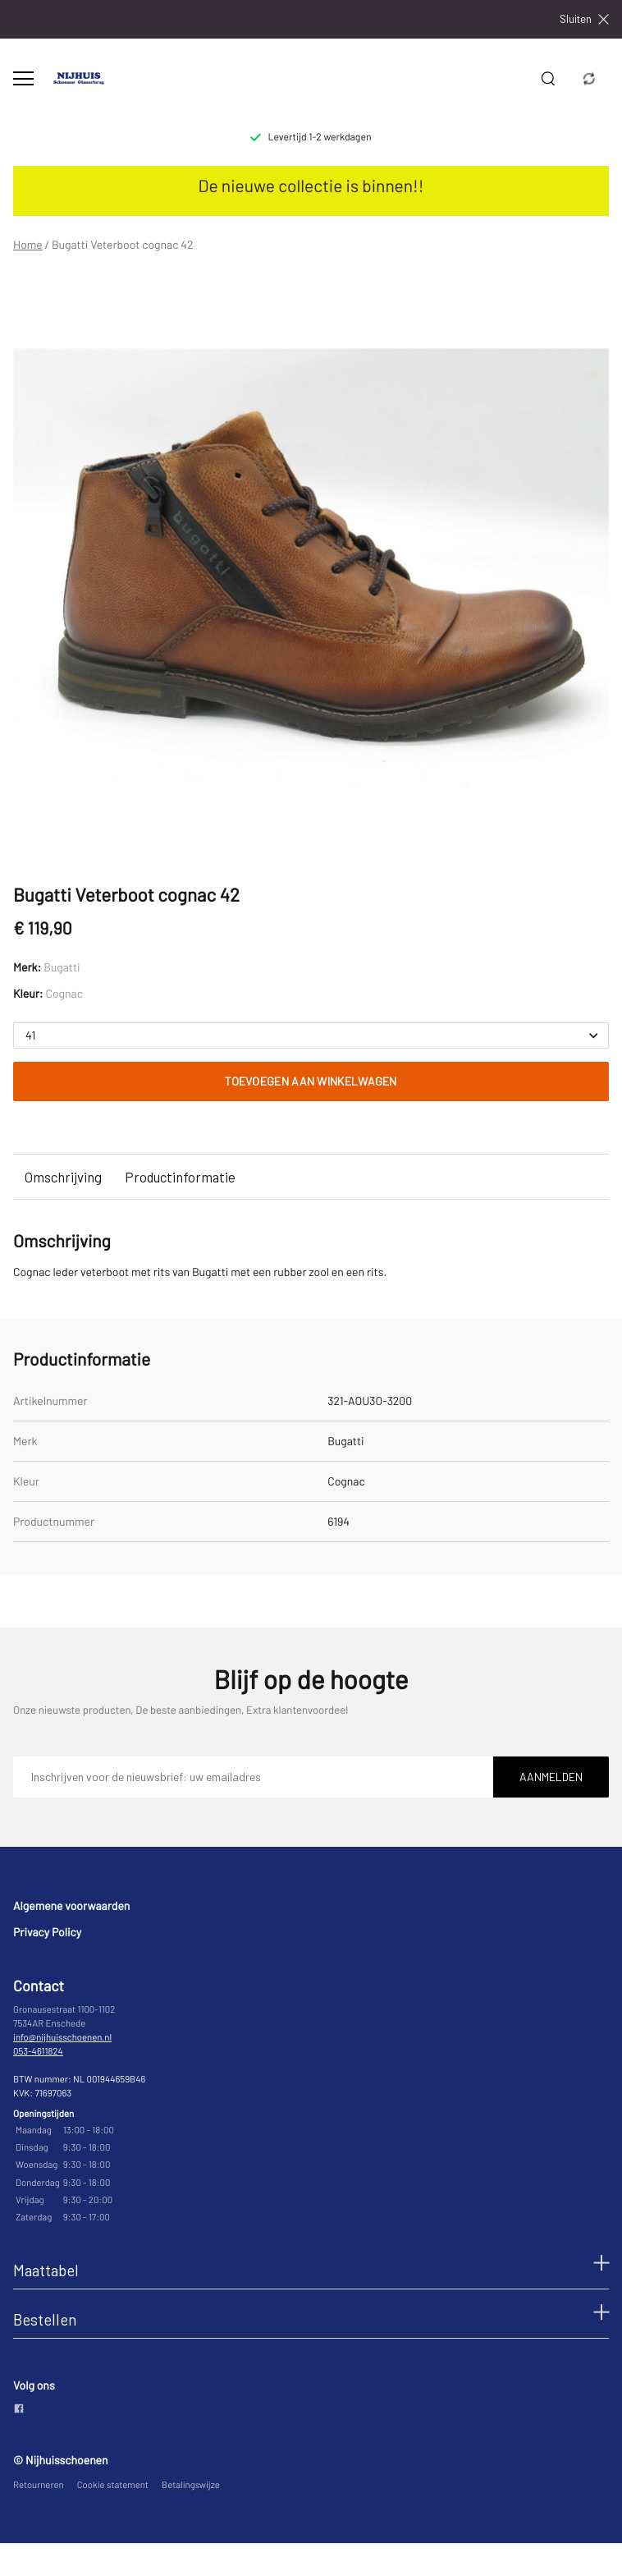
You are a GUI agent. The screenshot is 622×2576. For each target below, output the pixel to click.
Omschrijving (63, 1177)
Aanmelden (551, 1777)
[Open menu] (23, 78)
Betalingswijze (191, 2485)
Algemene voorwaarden (71, 1905)
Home (28, 244)
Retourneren (38, 2485)
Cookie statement (113, 2485)
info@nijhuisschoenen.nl (62, 2037)
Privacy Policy (47, 1932)
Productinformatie (180, 1177)
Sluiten (584, 19)
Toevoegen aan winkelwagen (311, 1081)
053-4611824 (38, 2051)
